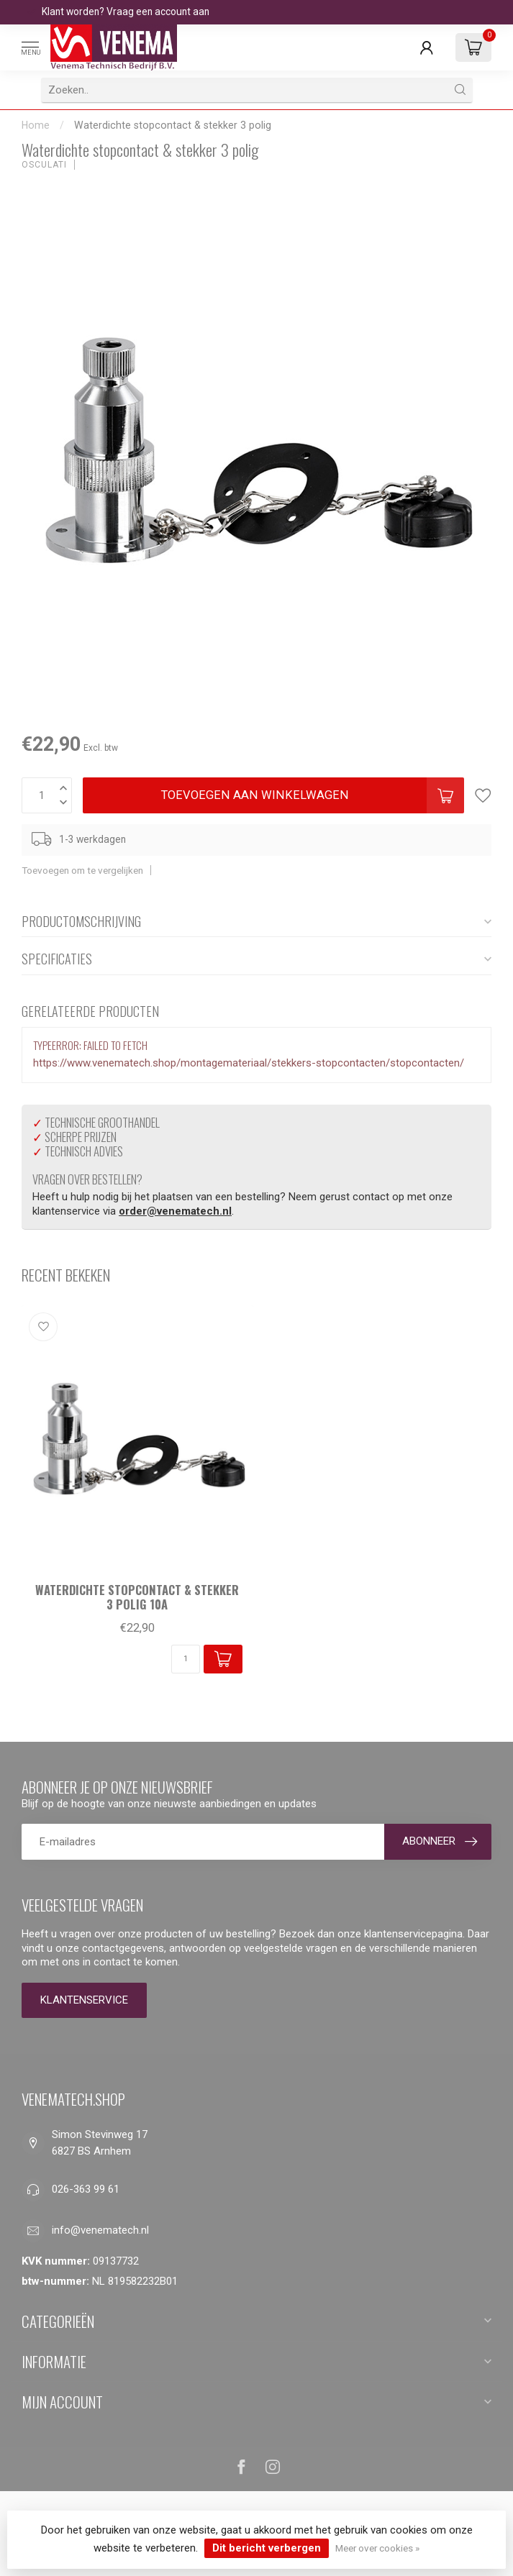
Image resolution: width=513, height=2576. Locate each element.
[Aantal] (185, 1659)
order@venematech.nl (175, 1211)
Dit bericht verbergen (266, 2547)
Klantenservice (84, 1999)
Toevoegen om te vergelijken (82, 870)
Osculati (44, 164)
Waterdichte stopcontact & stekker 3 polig (172, 125)
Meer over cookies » (377, 2548)
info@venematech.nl (100, 2230)
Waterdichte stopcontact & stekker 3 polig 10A (137, 1597)
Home (36, 125)
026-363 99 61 (85, 2189)
